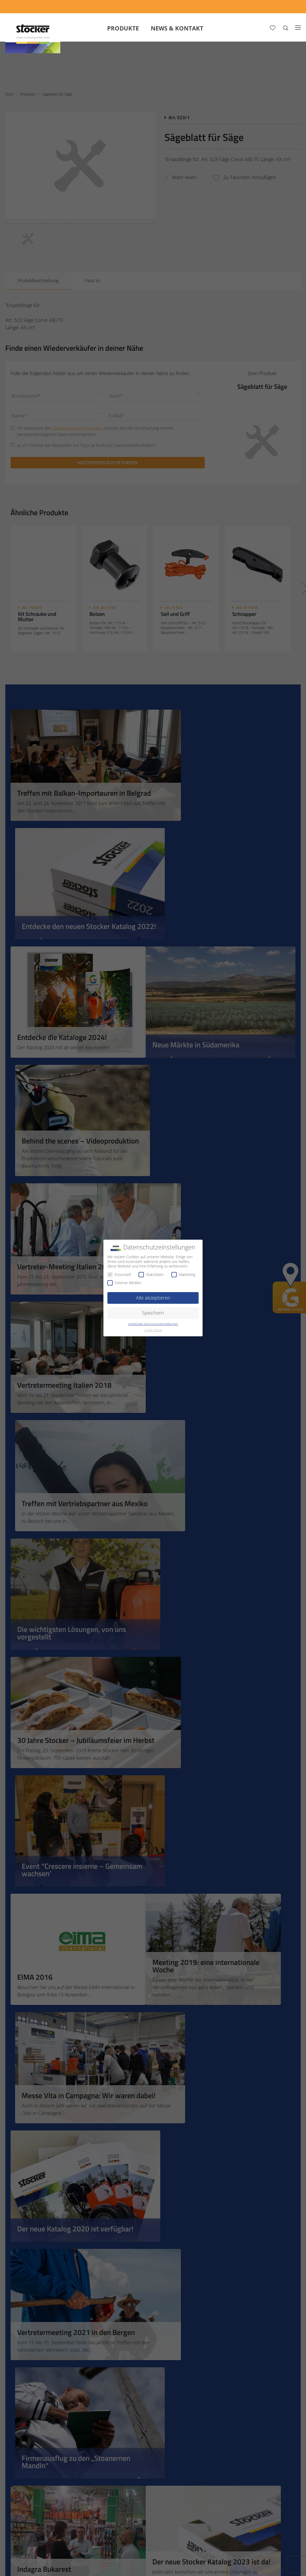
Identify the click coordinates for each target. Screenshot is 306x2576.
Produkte (123, 28)
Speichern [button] (153, 1313)
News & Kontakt (177, 28)
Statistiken (151, 1274)
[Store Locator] (260, 6)
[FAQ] (291, 6)
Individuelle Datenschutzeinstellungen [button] (153, 1324)
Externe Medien (124, 1282)
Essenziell (119, 1274)
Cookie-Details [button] (153, 1330)
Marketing (183, 1274)
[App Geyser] (221, 6)
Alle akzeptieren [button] (153, 1297)
